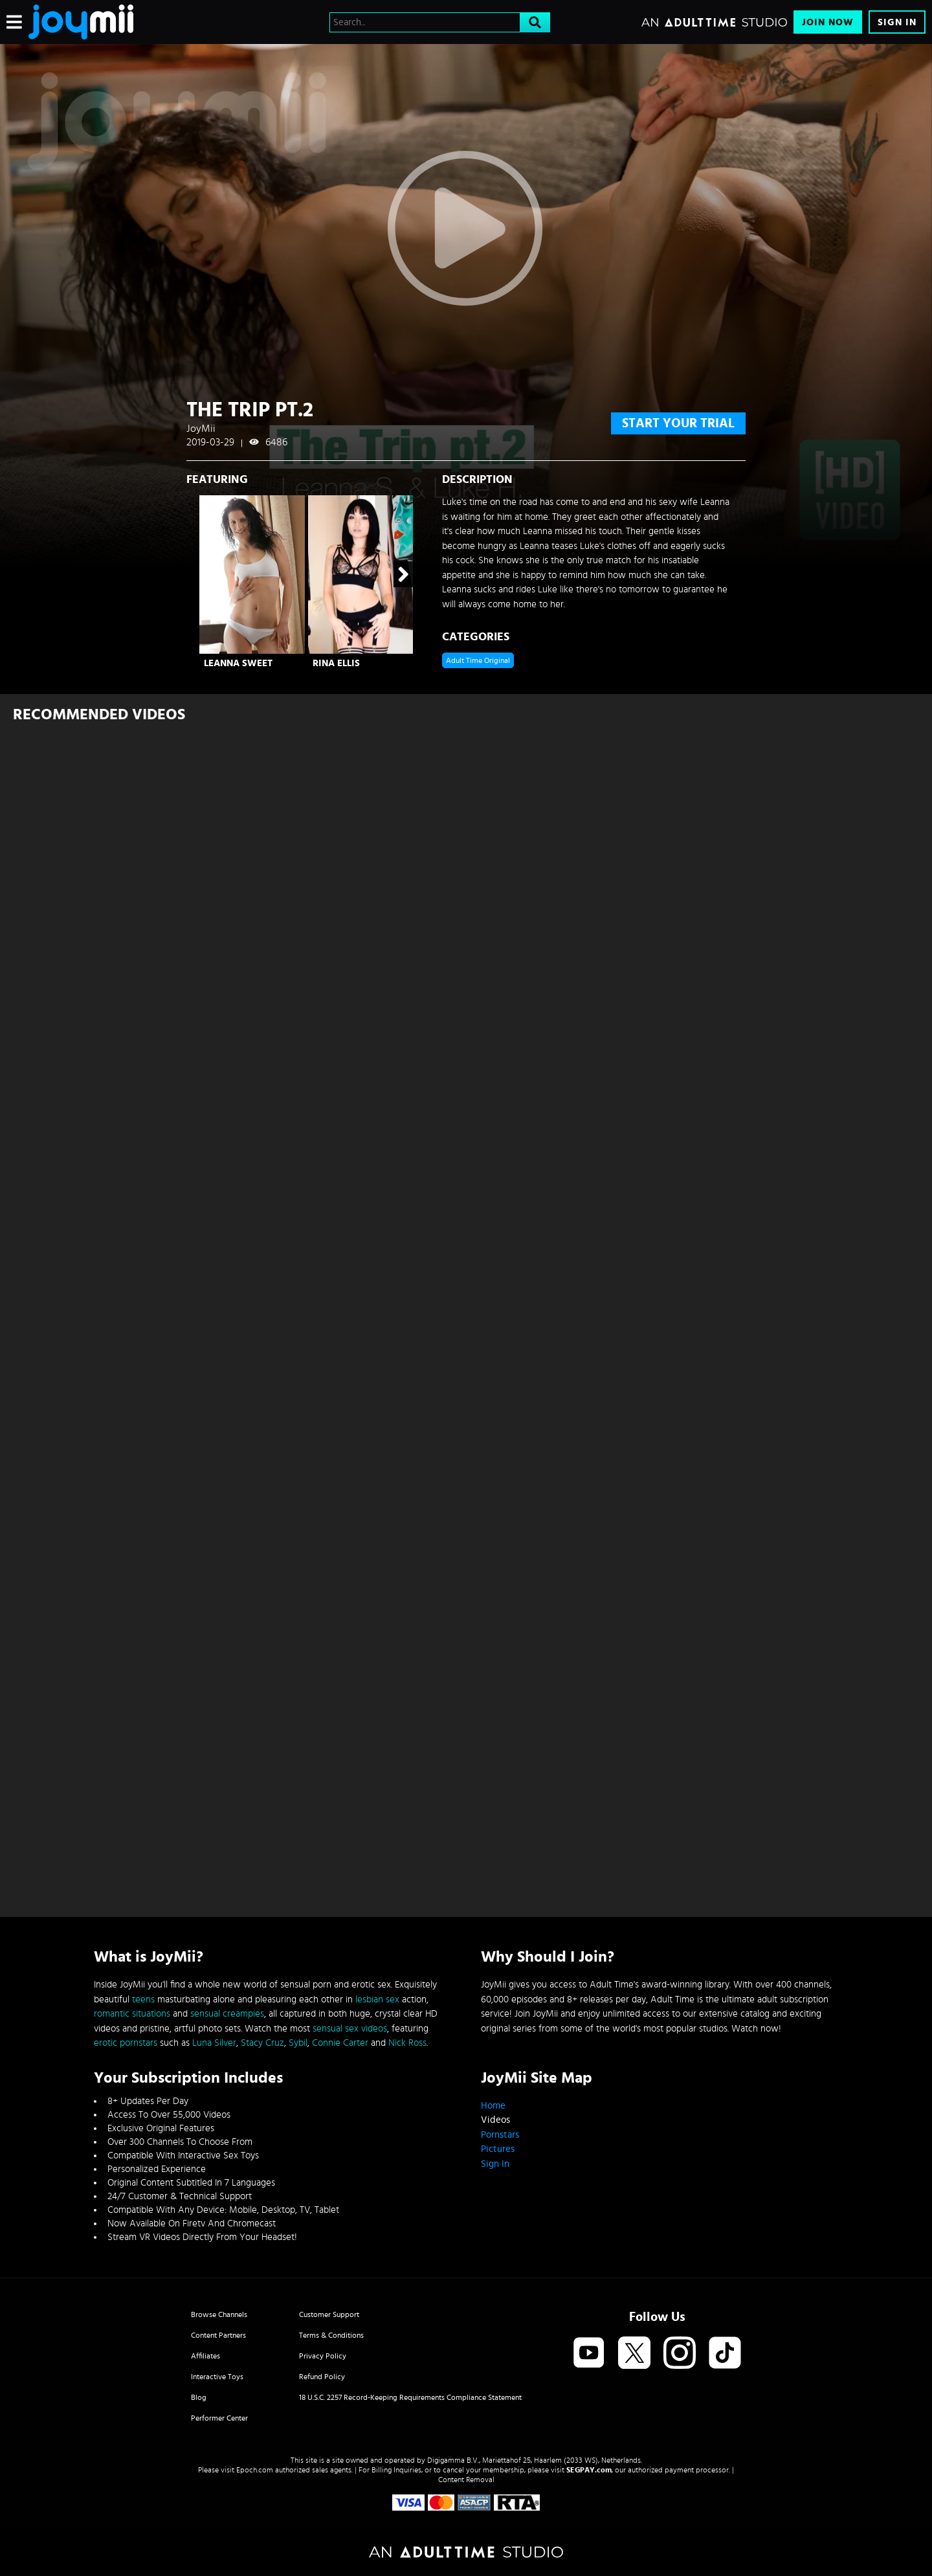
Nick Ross (407, 2043)
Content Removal (466, 2479)
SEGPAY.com (589, 2470)
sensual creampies (227, 2014)
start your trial (678, 423)
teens (143, 1999)
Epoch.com (254, 2470)
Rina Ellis (336, 663)
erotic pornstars (125, 2043)
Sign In (897, 22)
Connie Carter (340, 2043)
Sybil (298, 2043)
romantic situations (132, 2014)
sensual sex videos (350, 2028)
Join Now (828, 22)
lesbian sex (377, 1999)
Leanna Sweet (238, 663)
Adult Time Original (478, 660)
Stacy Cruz (262, 2043)
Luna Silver (214, 2043)
